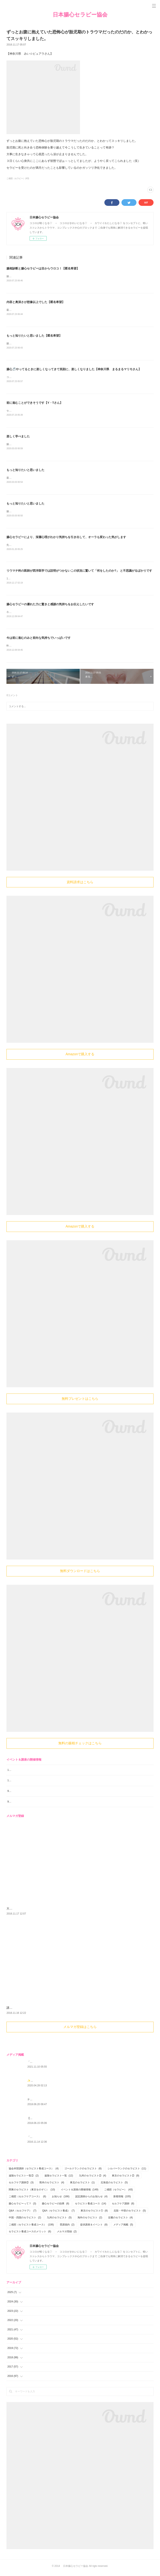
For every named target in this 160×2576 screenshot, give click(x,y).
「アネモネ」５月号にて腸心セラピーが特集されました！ (59, 2140)
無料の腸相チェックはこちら (80, 1746)
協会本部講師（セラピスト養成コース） (34, 2172)
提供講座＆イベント (94, 2227)
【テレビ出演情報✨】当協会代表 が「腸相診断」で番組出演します (65, 2121)
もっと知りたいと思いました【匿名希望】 (34, 336)
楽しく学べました (18, 437)
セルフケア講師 (123, 2207)
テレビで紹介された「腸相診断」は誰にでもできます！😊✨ (61, 2102)
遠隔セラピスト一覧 (58, 2178)
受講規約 (67, 2227)
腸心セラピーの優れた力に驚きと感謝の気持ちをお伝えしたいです (50, 607)
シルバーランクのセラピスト (127, 2172)
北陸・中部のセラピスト (130, 2213)
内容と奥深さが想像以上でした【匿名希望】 (35, 302)
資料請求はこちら (80, 885)
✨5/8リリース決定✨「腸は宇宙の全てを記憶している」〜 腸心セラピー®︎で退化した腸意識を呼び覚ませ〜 (88, 2084)
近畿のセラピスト (120, 2221)
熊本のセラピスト (51, 2186)
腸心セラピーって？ (22, 2207)
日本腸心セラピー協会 (80, 14)
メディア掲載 (123, 2227)
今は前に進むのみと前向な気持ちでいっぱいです (38, 641)
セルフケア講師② (21, 2186)
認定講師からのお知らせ (91, 2200)
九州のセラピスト (59, 2221)
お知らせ (60, 2200)
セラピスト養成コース (90, 2207)
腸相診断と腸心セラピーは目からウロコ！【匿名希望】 (42, 268)
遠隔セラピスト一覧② (24, 2178)
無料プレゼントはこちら (80, 1402)
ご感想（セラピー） (118, 2192)
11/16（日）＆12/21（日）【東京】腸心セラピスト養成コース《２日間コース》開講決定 (57, 1773)
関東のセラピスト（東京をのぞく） (32, 2192)
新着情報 (122, 2200)
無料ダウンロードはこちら (80, 1574)
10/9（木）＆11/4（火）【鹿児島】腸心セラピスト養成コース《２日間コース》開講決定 (57, 1783)
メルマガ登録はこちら (80, 2030)
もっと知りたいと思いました (25, 471)
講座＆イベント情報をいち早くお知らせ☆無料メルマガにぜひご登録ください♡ (58, 2011)
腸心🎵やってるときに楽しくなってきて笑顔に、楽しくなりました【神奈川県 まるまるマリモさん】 (73, 370)
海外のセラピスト (90, 2221)
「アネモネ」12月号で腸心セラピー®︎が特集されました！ (59, 2065)
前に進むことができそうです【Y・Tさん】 (34, 403)
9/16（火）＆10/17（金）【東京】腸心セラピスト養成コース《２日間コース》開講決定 (56, 1794)
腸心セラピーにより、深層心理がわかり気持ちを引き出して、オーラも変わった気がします (66, 539)
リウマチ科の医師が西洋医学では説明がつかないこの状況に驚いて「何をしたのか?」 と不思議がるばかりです (79, 573)
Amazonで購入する (80, 1057)
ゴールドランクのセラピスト (83, 2172)
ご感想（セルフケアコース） (27, 2200)
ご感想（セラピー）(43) (17, 178)
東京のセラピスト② (125, 2178)
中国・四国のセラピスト (25, 2221)
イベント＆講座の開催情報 (79, 2192)
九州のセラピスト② (92, 2178)
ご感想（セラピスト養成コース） (31, 2227)
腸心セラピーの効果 (55, 2207)
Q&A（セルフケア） (22, 2213)
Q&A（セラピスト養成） (58, 2213)
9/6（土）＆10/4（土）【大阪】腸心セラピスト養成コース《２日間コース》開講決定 (55, 1805)
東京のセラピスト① (94, 2213)
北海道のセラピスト (114, 2186)
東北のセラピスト (82, 2186)
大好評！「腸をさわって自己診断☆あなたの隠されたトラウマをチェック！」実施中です (64, 1912)
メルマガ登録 (67, 2235)
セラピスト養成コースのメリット (30, 2235)
